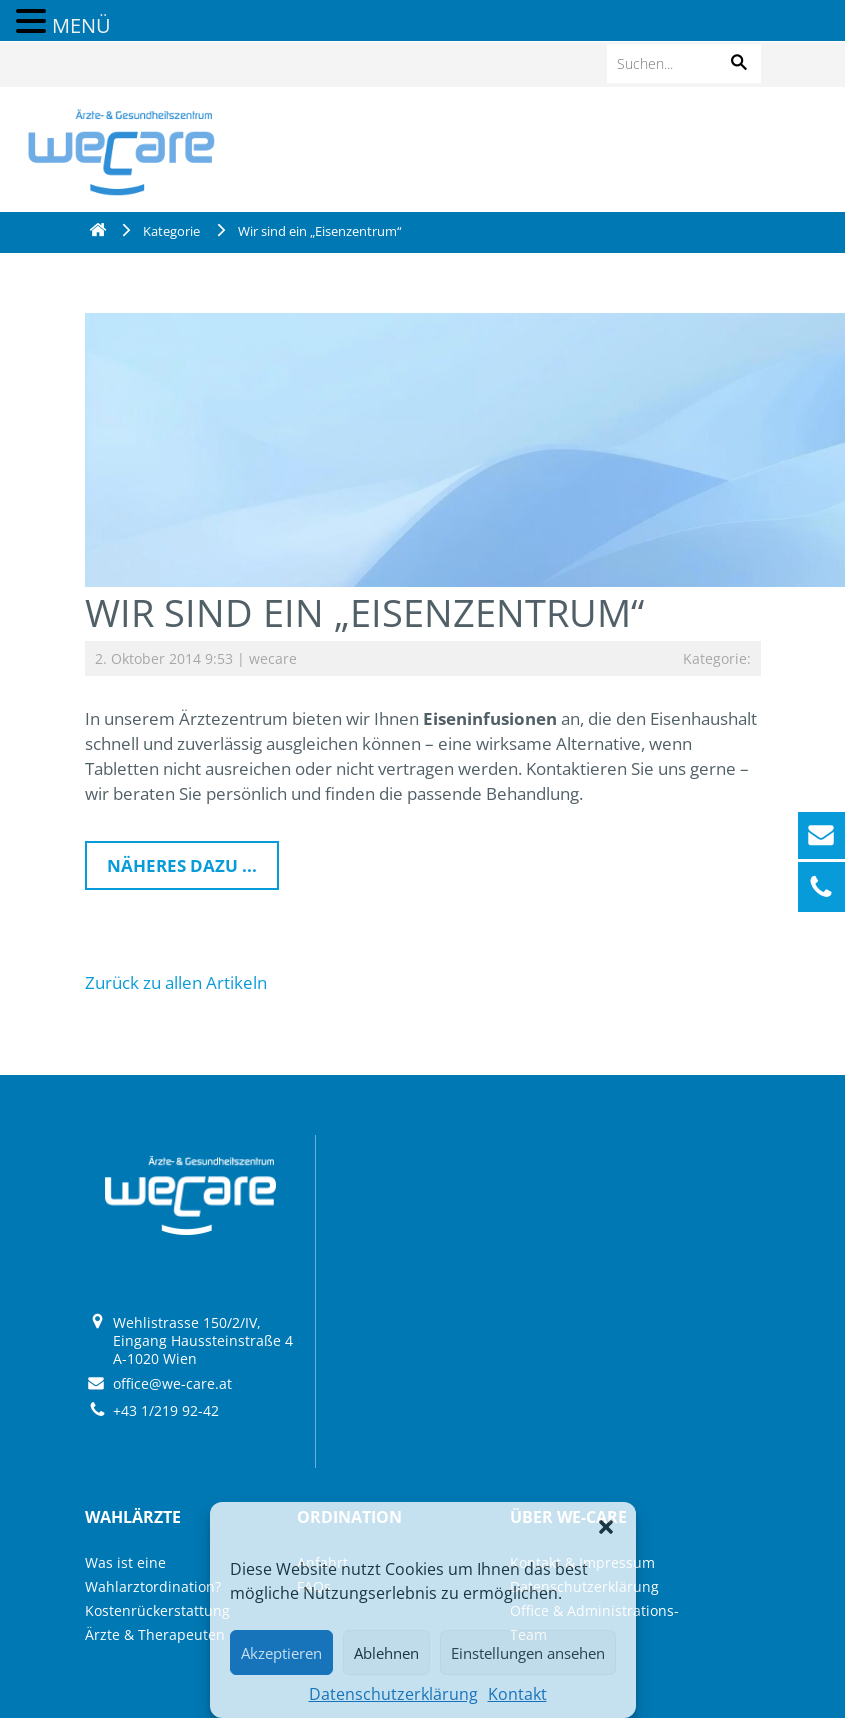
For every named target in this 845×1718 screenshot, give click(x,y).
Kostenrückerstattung (157, 1610)
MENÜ (81, 25)
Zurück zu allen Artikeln (176, 982)
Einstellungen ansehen (528, 1653)
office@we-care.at (172, 1383)
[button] (606, 1527)
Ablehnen (386, 1653)
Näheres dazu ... (182, 865)
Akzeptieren (281, 1653)
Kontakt (517, 1694)
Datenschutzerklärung (393, 1694)
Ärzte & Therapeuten (155, 1634)
